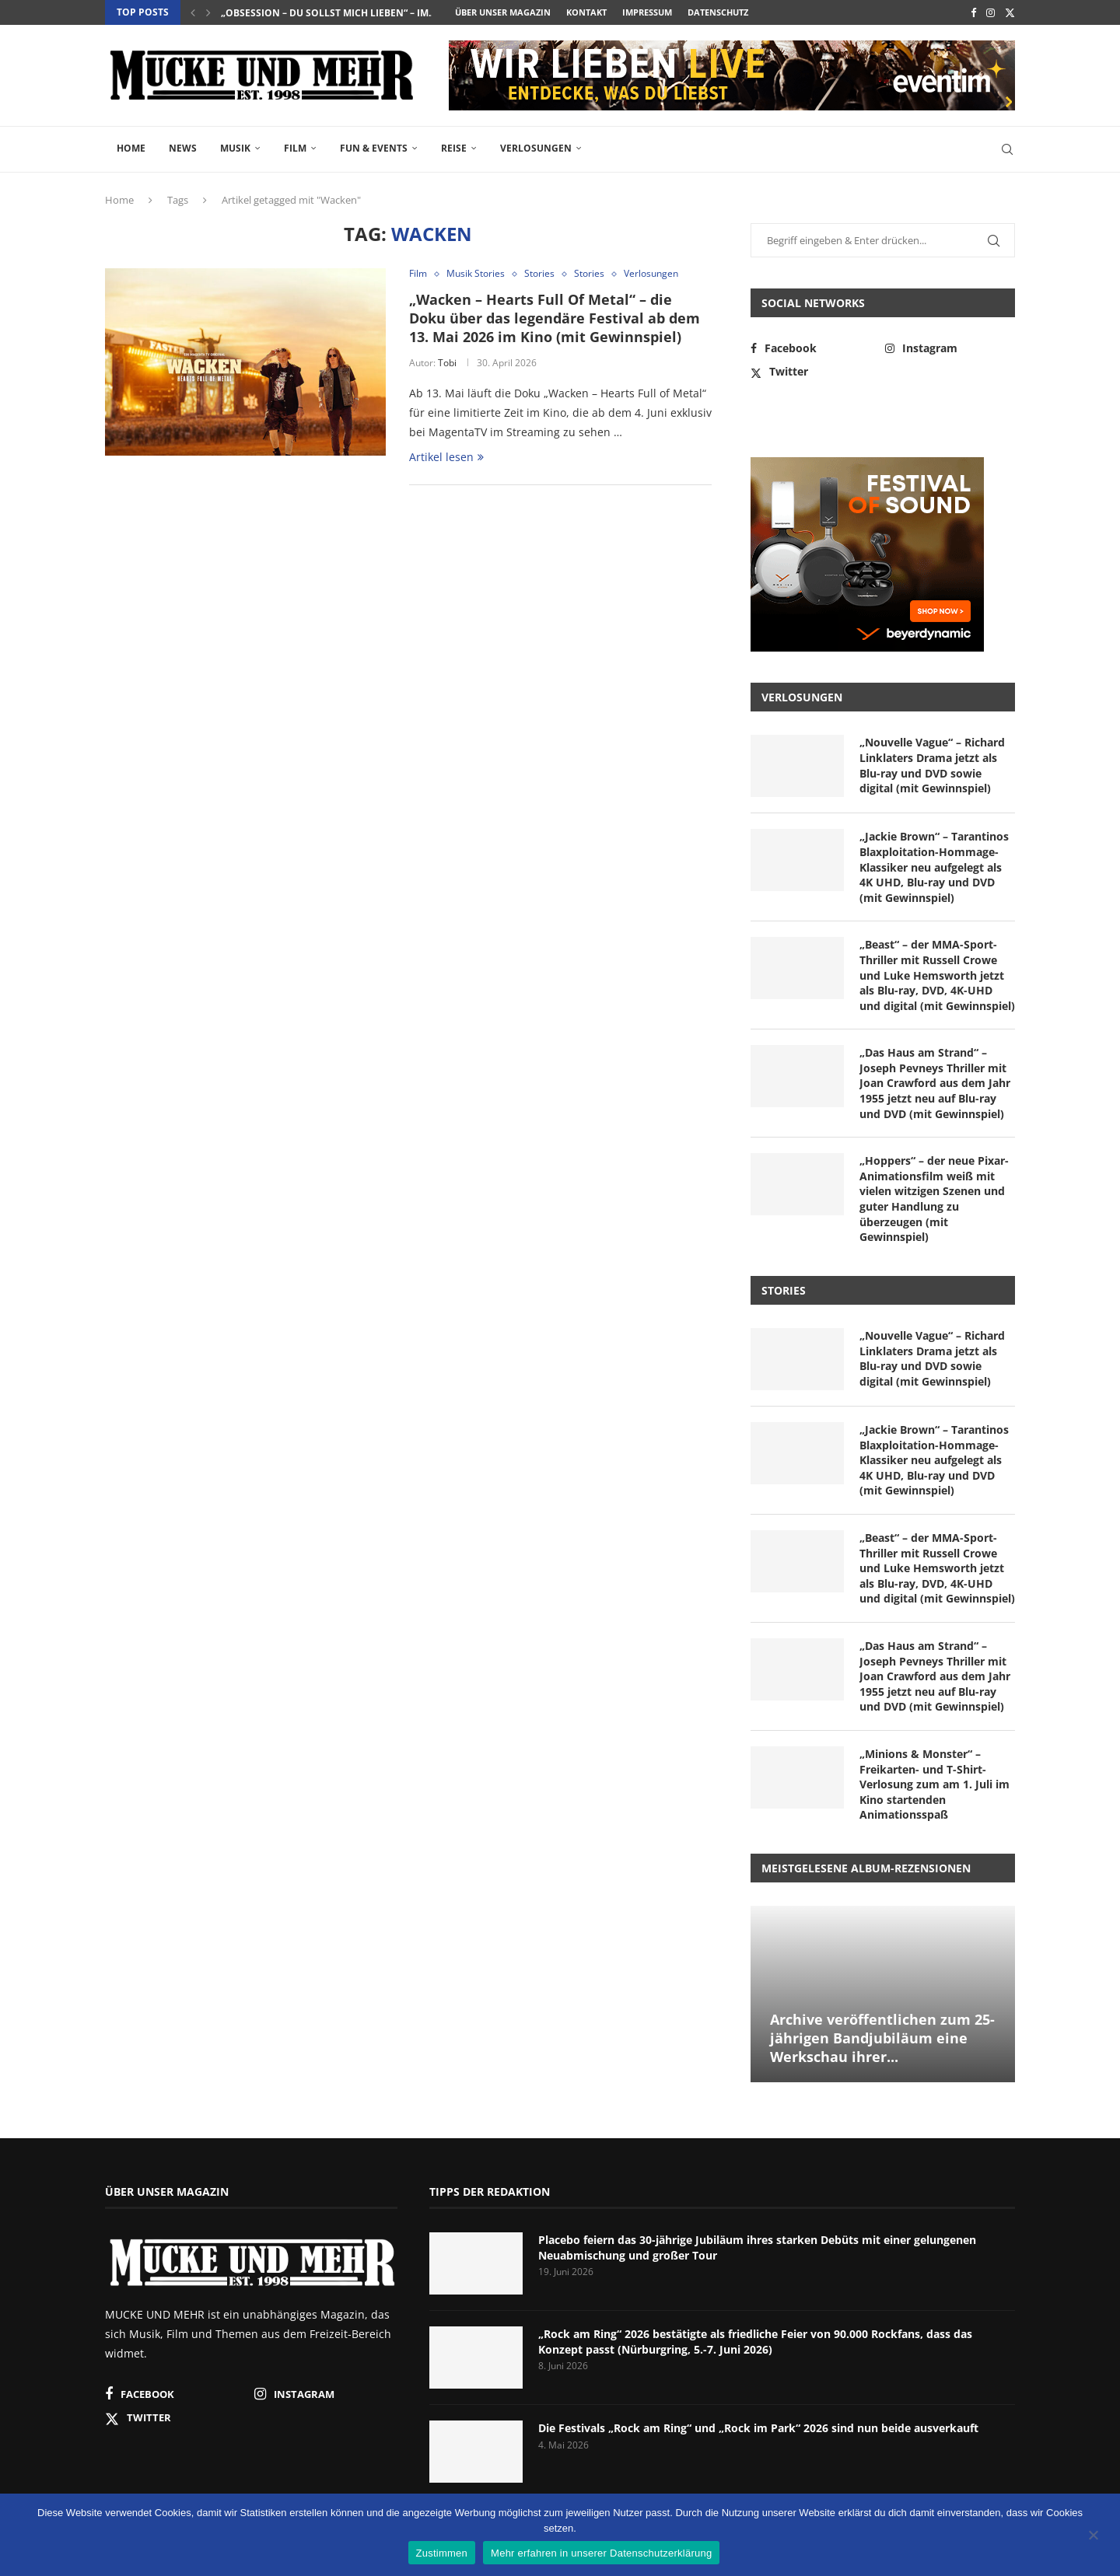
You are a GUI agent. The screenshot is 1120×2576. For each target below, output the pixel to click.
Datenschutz (718, 12)
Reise (454, 148)
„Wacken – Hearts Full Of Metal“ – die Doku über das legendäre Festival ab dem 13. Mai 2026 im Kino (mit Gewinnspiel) (554, 318)
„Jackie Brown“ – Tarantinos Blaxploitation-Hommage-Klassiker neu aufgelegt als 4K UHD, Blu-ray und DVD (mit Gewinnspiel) (934, 866)
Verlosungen (536, 148)
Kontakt (586, 12)
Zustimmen (442, 2553)
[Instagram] (990, 12)
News (183, 148)
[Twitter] (1010, 12)
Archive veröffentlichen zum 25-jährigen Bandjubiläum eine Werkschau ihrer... (882, 2038)
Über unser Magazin (503, 12)
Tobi (447, 362)
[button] (193, 12)
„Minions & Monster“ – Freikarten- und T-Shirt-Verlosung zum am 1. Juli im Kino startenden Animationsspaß (934, 1784)
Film (295, 148)
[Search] (1007, 149)
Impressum (647, 12)
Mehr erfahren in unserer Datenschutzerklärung (601, 2553)
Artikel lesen (446, 456)
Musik (235, 148)
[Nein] (1092, 2536)
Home (131, 148)
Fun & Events (374, 148)
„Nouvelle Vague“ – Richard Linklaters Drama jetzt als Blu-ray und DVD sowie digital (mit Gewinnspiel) (932, 765)
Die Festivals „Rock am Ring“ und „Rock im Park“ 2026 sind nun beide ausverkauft (758, 2427)
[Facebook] (973, 12)
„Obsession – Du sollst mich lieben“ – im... (328, 12)
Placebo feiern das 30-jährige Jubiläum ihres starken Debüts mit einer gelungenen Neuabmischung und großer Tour (757, 2247)
